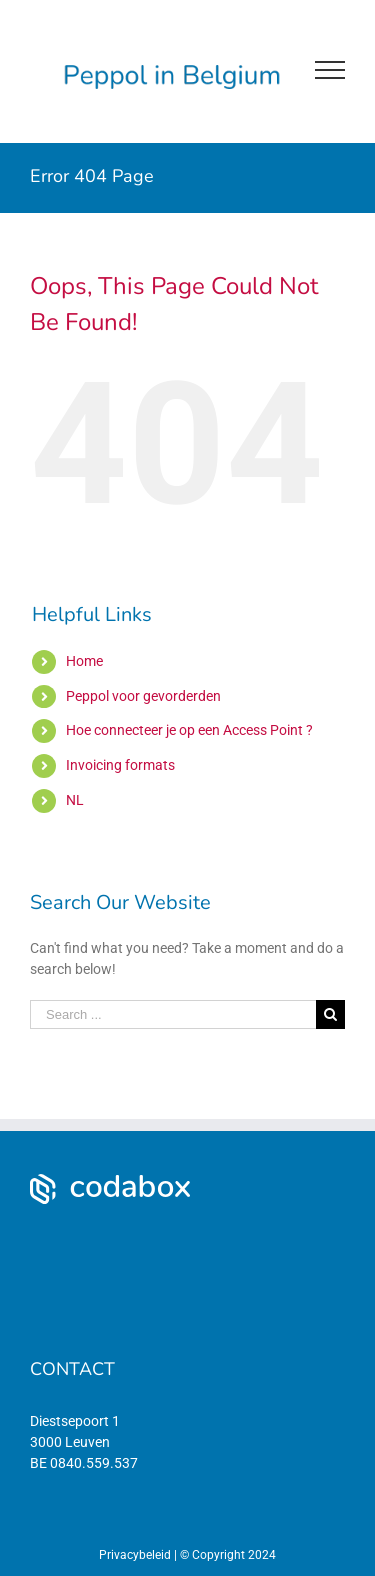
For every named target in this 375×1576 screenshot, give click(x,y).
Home (84, 661)
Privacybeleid (135, 1555)
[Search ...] (173, 1014)
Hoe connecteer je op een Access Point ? (189, 730)
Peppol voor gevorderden (143, 696)
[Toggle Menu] (330, 70)
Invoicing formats (120, 765)
